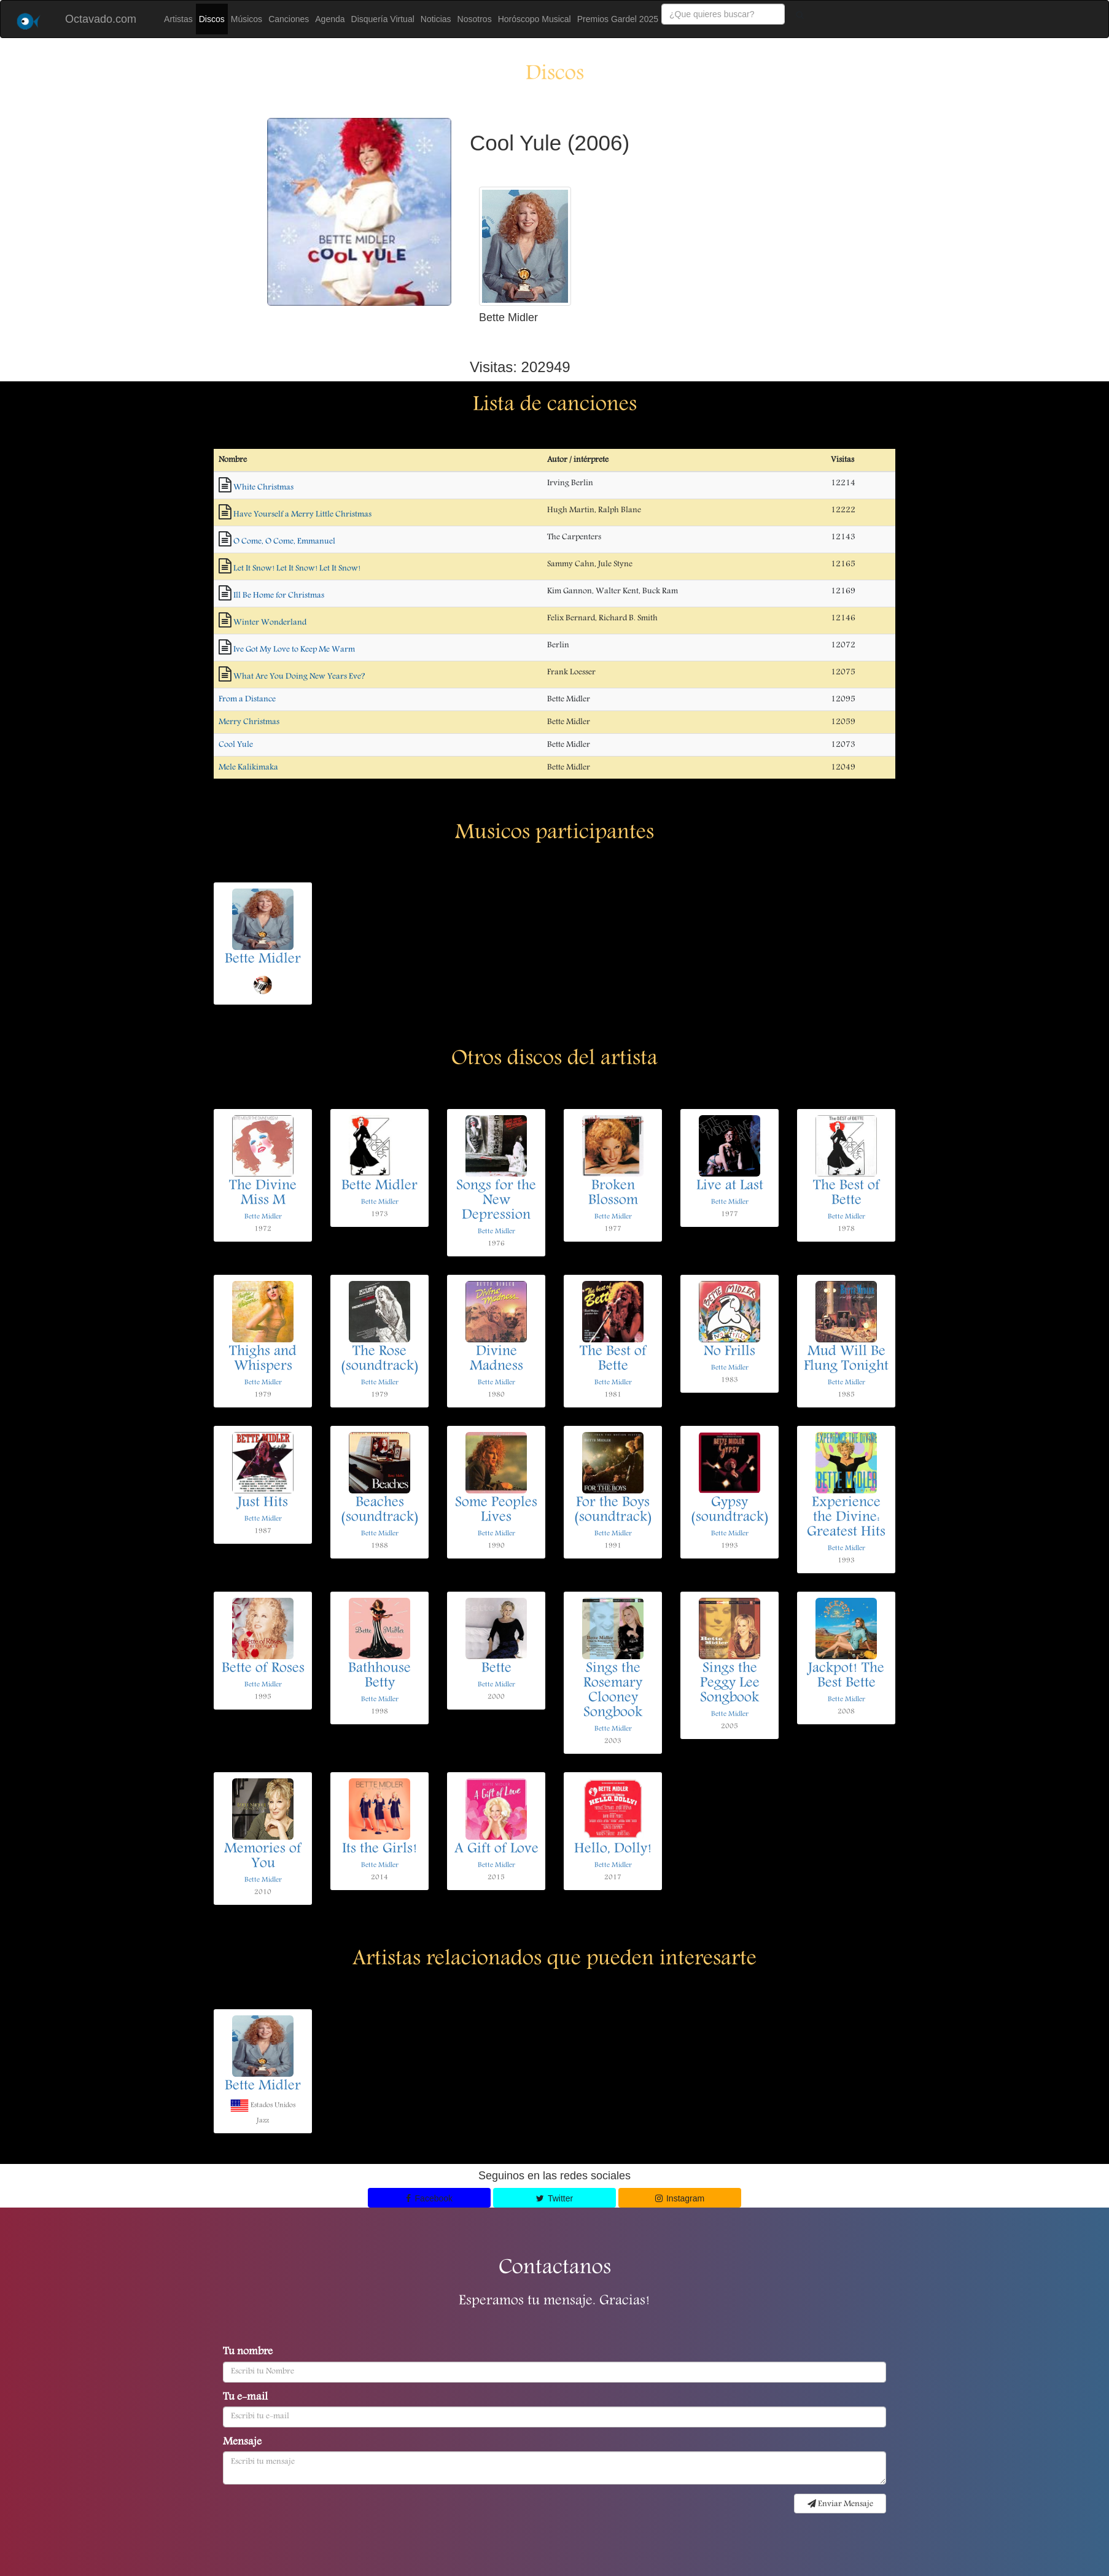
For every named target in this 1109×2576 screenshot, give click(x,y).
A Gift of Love (496, 1849)
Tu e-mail (245, 2397)
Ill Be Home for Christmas (278, 595)
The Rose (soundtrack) (380, 1359)
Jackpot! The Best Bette (846, 1676)
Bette (496, 1669)
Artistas (178, 19)
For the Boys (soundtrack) (613, 1510)
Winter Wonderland (269, 622)
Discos (212, 19)
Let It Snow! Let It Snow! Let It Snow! (296, 568)
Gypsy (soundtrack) (730, 1510)
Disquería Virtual (382, 19)
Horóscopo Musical (534, 19)
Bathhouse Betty (379, 1676)
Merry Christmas (249, 722)
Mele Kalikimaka (248, 767)
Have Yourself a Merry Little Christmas (302, 514)
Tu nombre (248, 2352)
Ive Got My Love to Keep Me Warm (294, 649)
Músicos (246, 19)
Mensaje (242, 2442)
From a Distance (247, 699)
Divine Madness (496, 1359)
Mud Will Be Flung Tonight (846, 1359)
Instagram (680, 2198)
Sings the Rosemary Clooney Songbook (612, 1691)
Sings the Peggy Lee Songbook (730, 1684)
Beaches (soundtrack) (380, 1510)
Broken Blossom (613, 1193)
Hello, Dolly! (613, 1849)
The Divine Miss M (263, 1193)
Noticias (436, 19)
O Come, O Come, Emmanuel (284, 541)
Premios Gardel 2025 (617, 19)
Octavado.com (100, 19)
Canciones (288, 19)
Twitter (554, 2198)
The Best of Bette (846, 1193)
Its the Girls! (380, 1849)
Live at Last (729, 1186)
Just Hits (263, 1503)
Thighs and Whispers (263, 1359)
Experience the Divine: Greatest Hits (846, 1518)
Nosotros (474, 19)
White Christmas (263, 487)
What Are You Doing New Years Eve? (299, 676)
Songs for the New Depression (496, 1201)
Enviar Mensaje (840, 2504)
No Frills (729, 1352)
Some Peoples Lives (496, 1510)
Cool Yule (236, 744)
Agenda (329, 19)
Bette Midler (263, 960)
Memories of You (263, 1857)
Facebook (429, 2198)
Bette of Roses (263, 1669)
